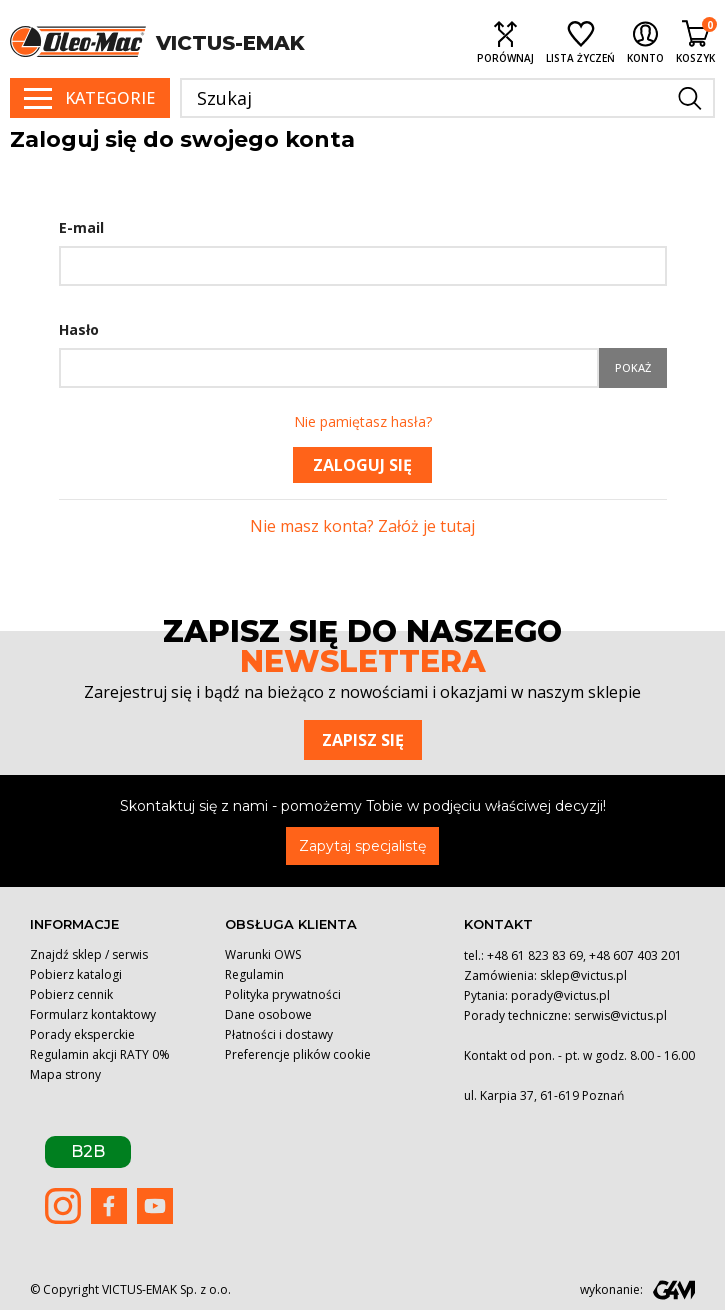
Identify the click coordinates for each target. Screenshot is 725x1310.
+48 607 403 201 (635, 955)
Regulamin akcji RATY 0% (100, 1054)
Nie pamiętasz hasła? (363, 421)
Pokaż (633, 367)
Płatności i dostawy (279, 1034)
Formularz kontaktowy (93, 1014)
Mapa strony (65, 1074)
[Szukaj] (447, 98)
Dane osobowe (268, 1014)
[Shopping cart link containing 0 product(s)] (695, 41)
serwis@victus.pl (620, 1015)
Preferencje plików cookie (298, 1054)
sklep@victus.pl (583, 975)
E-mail (81, 227)
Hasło (79, 329)
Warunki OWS (263, 954)
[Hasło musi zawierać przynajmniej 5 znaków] (329, 368)
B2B (88, 1151)
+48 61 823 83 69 (535, 955)
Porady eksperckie (82, 1034)
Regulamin (254, 974)
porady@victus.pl (560, 995)
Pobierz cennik (71, 994)
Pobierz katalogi (76, 974)
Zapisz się (363, 740)
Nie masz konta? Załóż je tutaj (362, 526)
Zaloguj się (362, 465)
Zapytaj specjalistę (362, 846)
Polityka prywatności (283, 994)
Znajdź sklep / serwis (89, 954)
